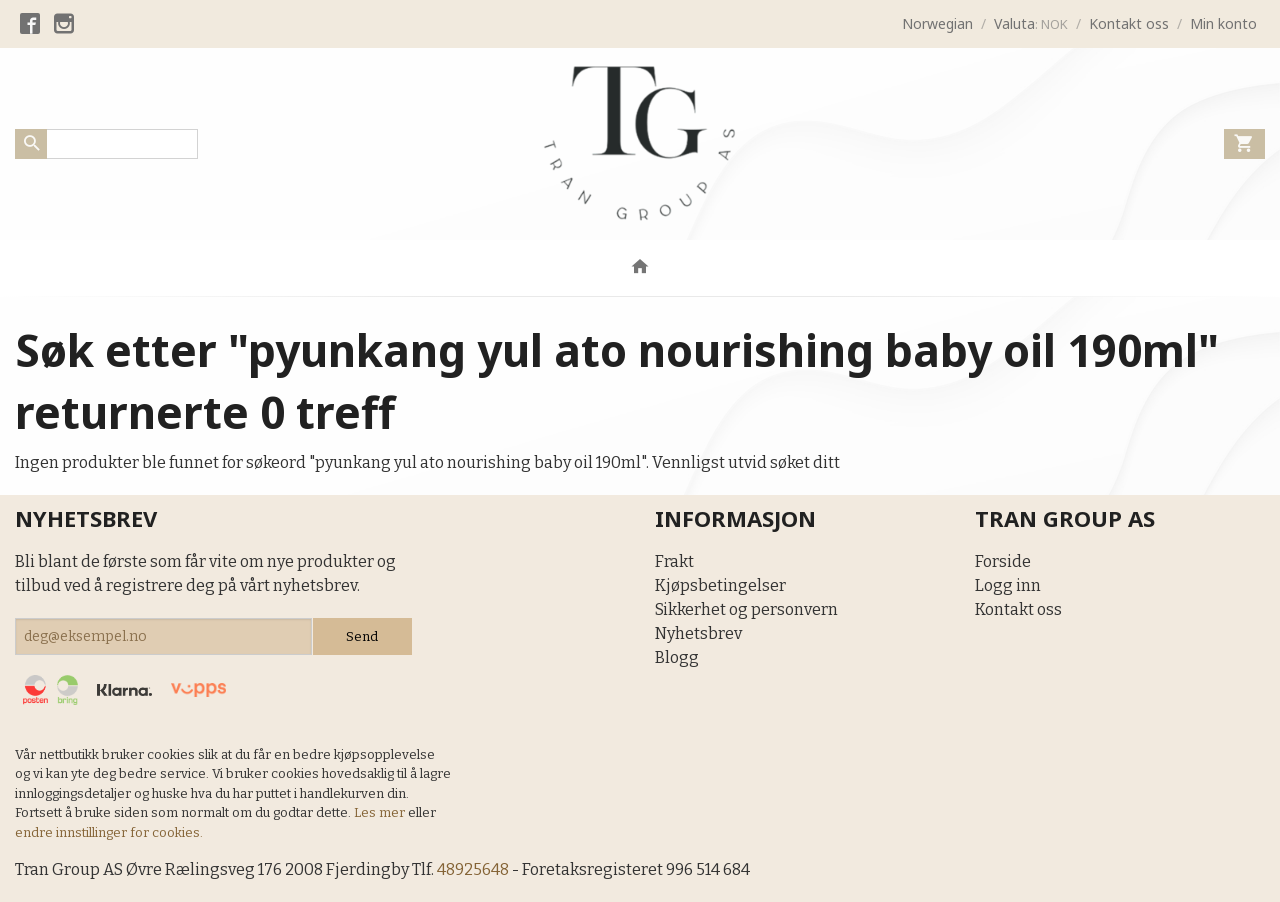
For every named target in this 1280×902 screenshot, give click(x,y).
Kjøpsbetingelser (720, 585)
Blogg (677, 657)
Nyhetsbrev (698, 633)
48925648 (473, 869)
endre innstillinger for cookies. (109, 832)
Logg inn (1008, 585)
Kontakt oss (1018, 609)
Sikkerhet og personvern (746, 609)
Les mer (381, 812)
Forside (1003, 561)
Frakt (674, 561)
